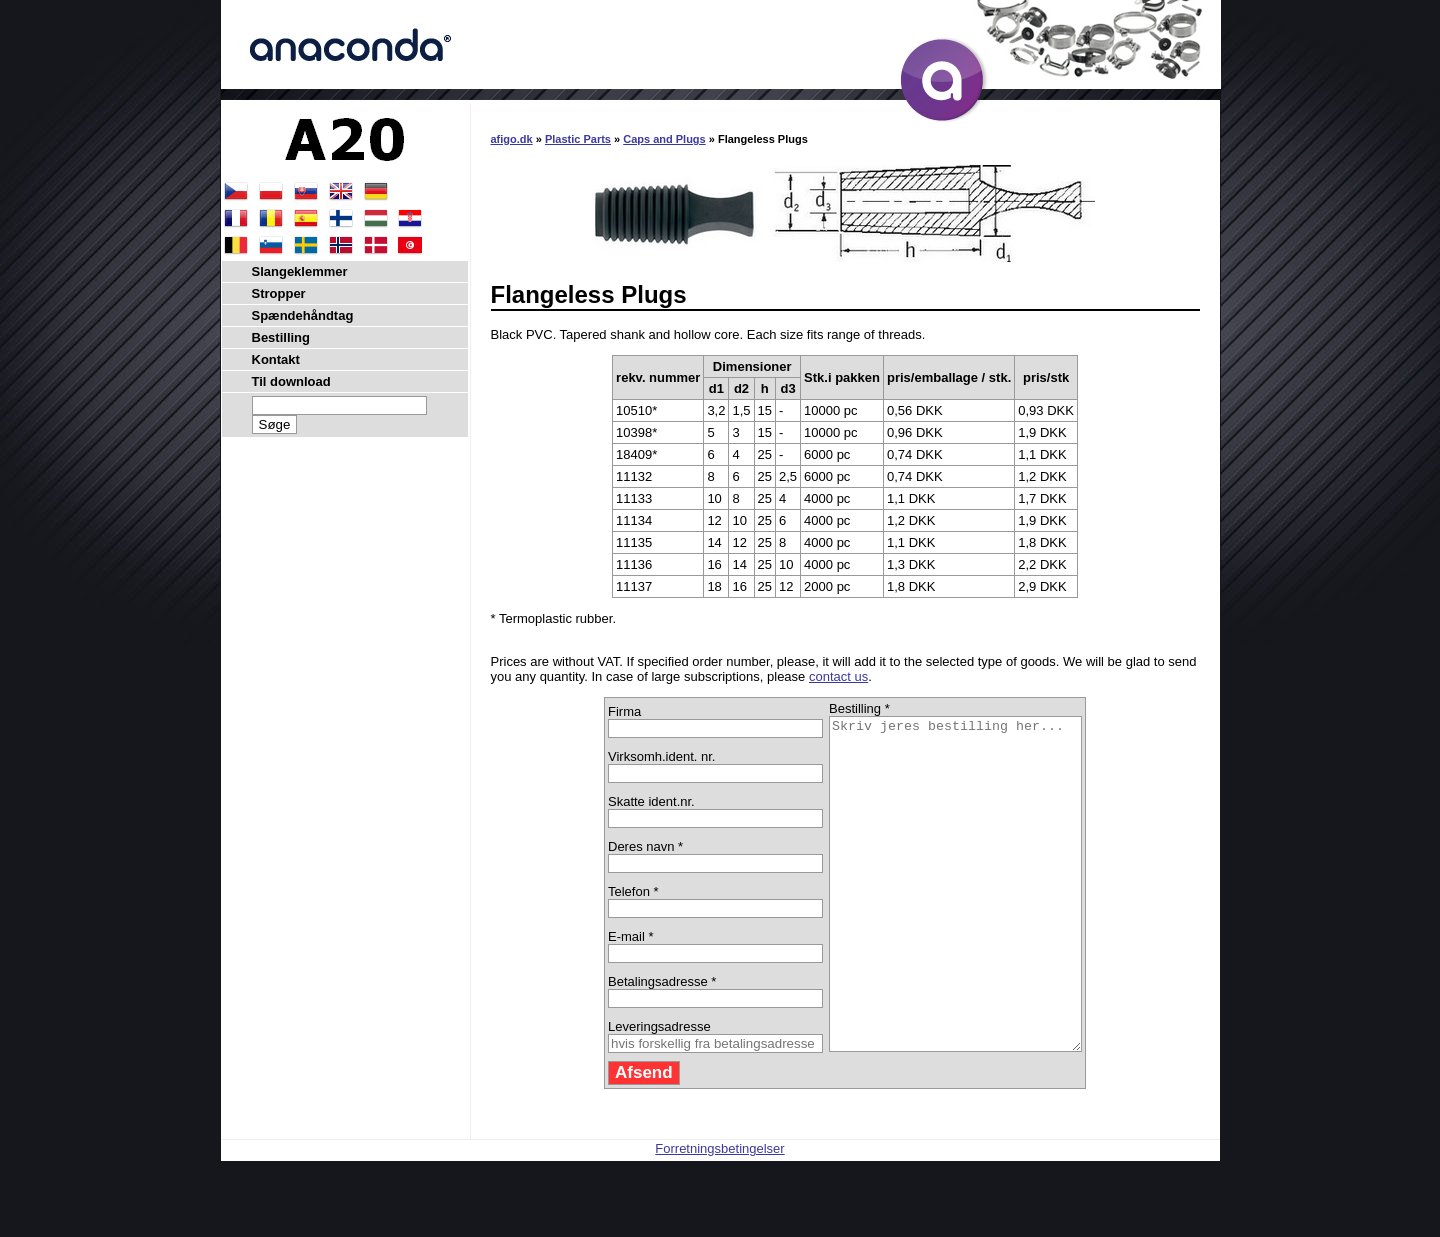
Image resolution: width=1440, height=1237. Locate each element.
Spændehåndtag (303, 315)
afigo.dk (512, 139)
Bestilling (281, 337)
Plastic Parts (578, 139)
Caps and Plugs (664, 139)
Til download (291, 381)
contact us (838, 676)
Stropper (279, 293)
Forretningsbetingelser (719, 1214)
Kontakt (276, 359)
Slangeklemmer (300, 271)
